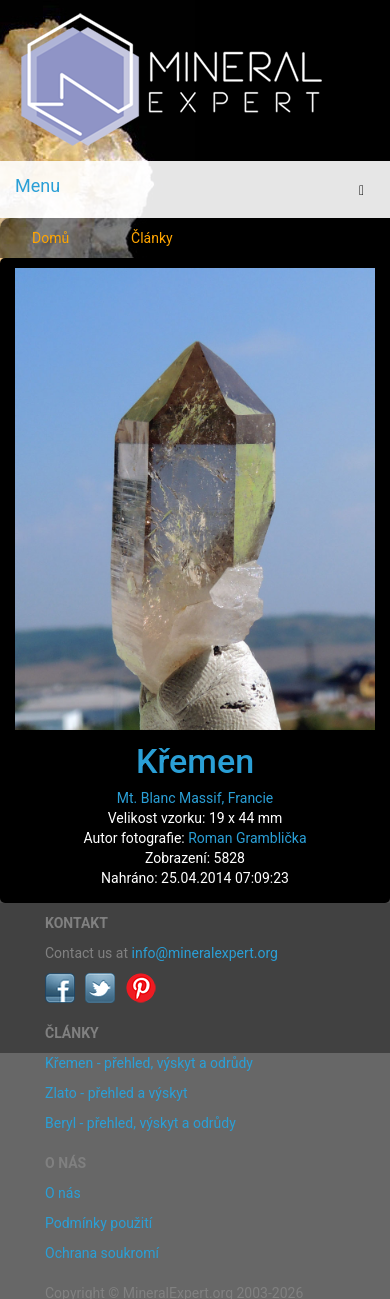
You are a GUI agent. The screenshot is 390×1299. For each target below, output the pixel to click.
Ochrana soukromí (102, 1253)
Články (152, 238)
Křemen (195, 761)
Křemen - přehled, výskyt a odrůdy (149, 1063)
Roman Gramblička (247, 838)
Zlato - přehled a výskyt (116, 1093)
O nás (63, 1193)
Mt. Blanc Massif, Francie (195, 798)
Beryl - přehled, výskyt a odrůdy (140, 1123)
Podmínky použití (98, 1223)
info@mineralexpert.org (205, 953)
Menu (37, 185)
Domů (50, 238)
